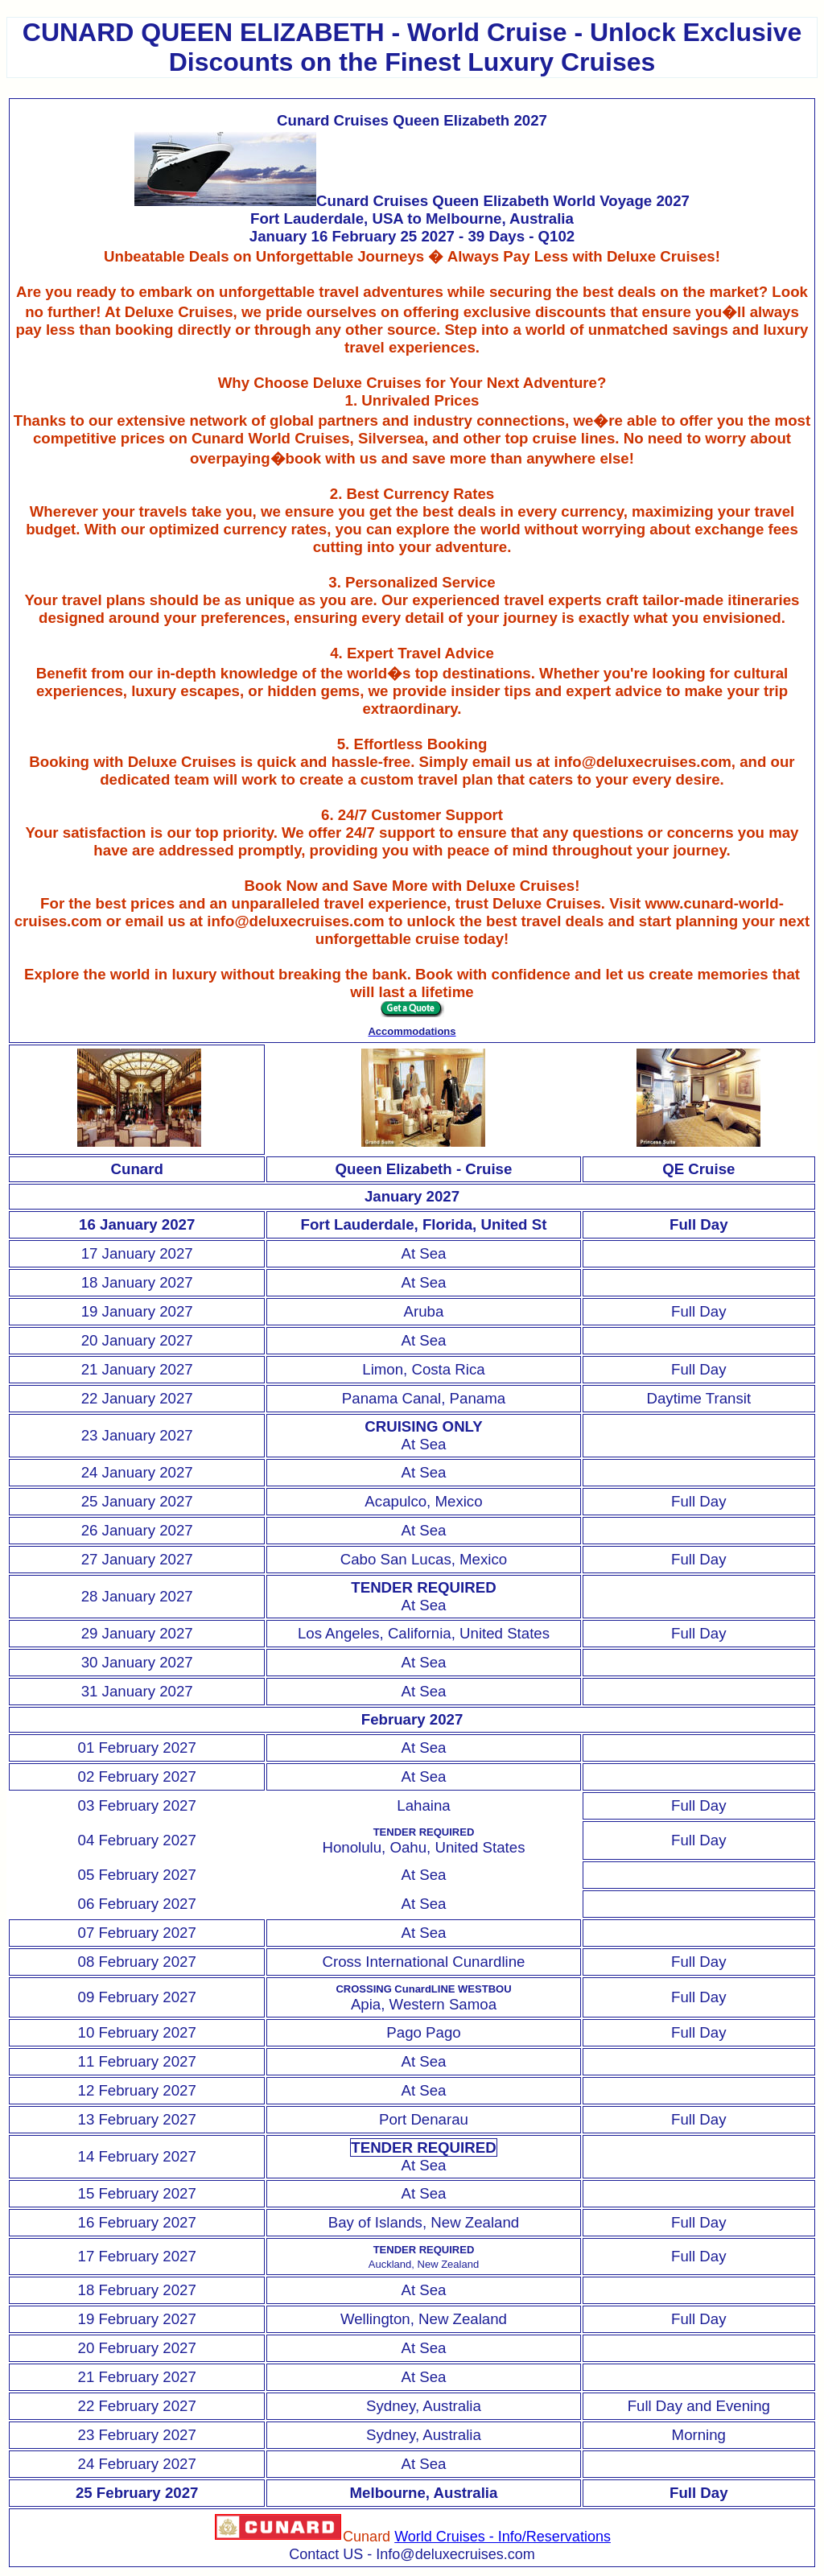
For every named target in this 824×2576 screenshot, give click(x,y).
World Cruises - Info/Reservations (502, 2537)
